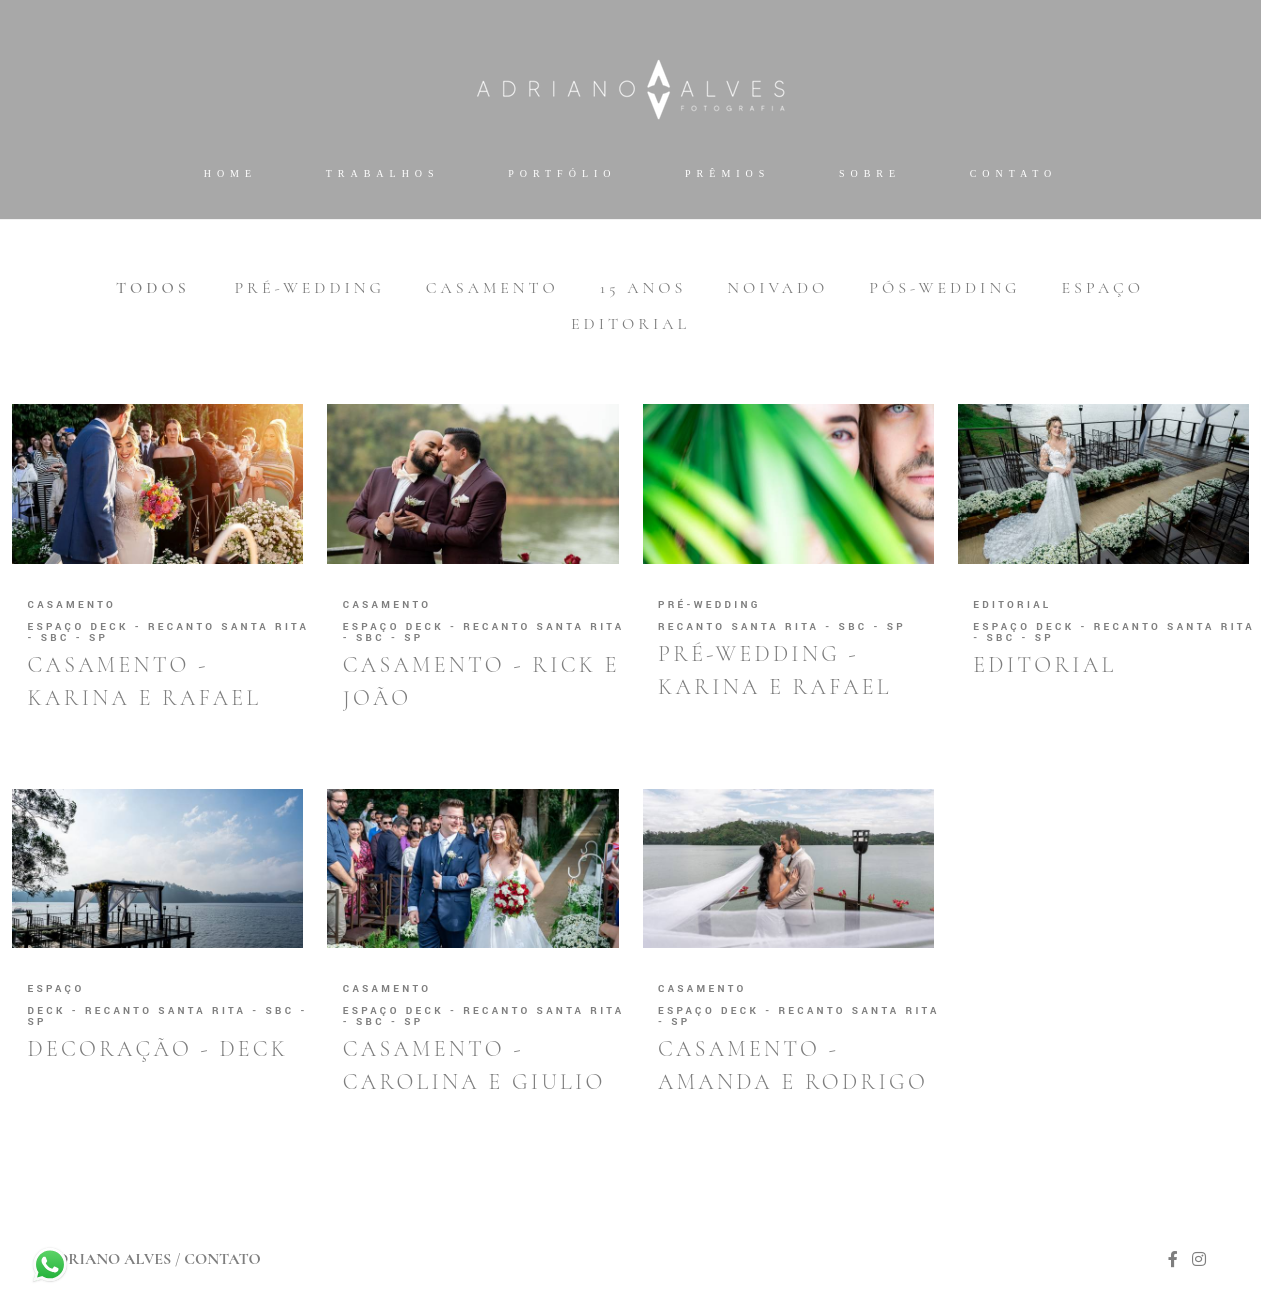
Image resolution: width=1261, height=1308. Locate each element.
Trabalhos (383, 173)
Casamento (492, 288)
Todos (153, 288)
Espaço (1102, 288)
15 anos (643, 288)
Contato (1014, 173)
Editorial (630, 324)
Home (230, 173)
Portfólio (562, 173)
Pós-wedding (944, 288)
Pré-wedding (309, 288)
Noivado (777, 288)
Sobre (870, 173)
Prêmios (727, 173)
